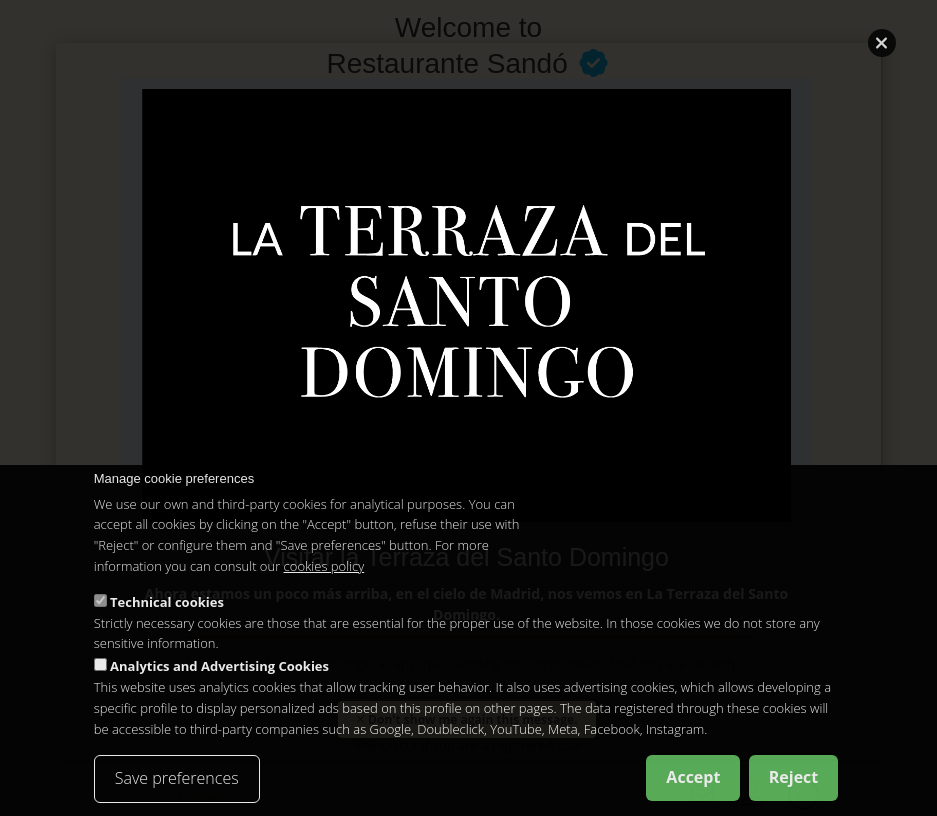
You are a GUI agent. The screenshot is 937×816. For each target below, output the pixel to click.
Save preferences (177, 779)
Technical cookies (167, 602)
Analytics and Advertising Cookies (219, 666)
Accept (693, 778)
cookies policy (324, 566)
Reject (794, 778)
